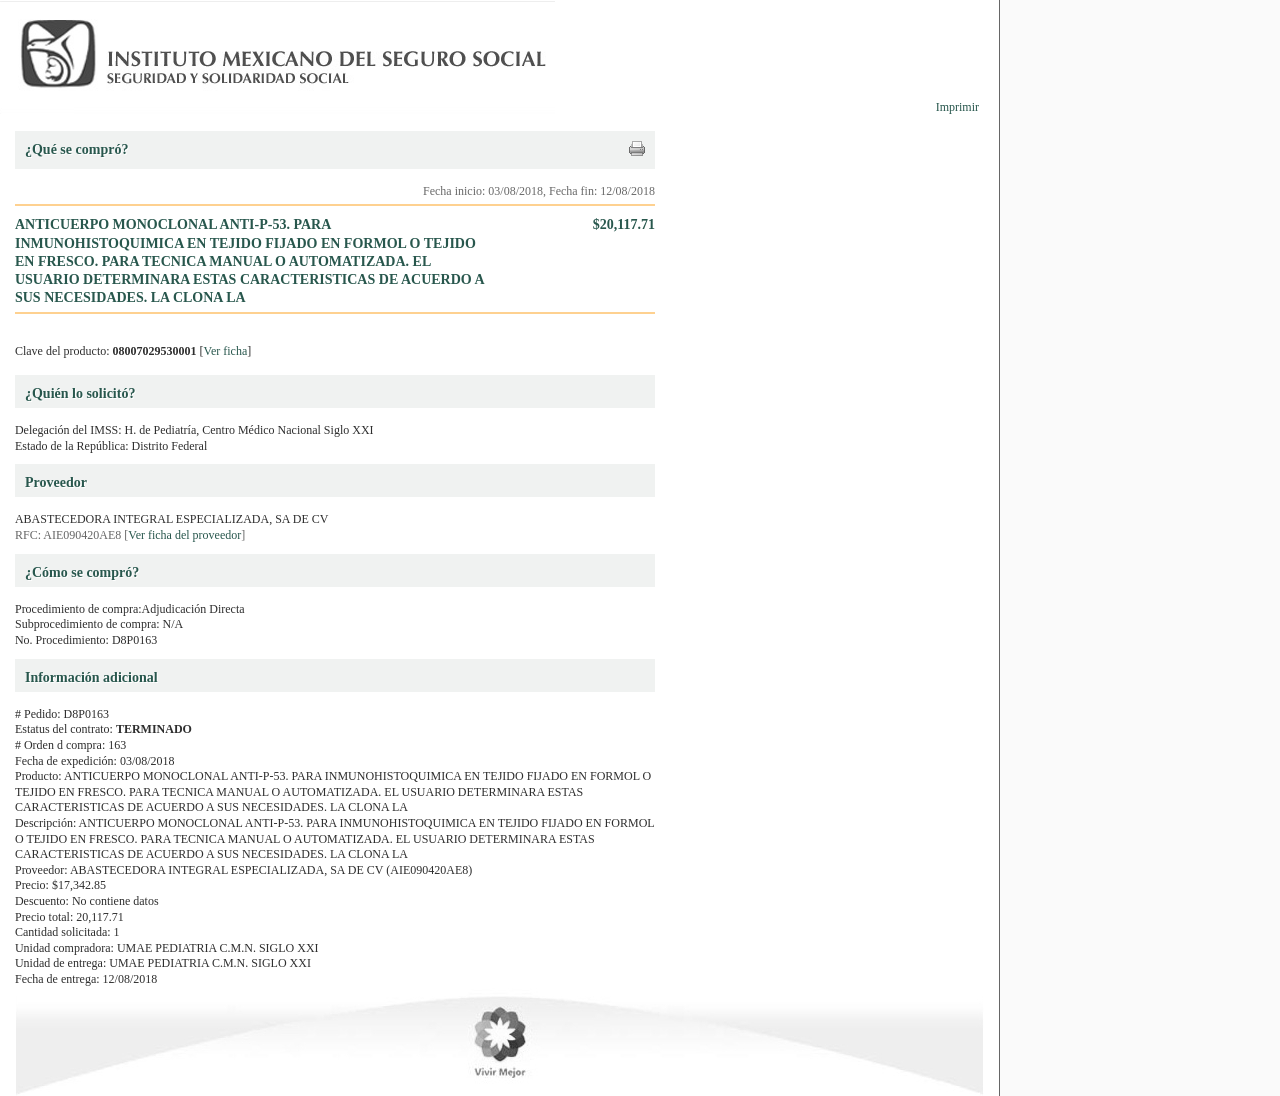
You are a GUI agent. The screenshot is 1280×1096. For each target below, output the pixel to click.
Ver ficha (226, 351)
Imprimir (957, 107)
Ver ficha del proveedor (184, 535)
